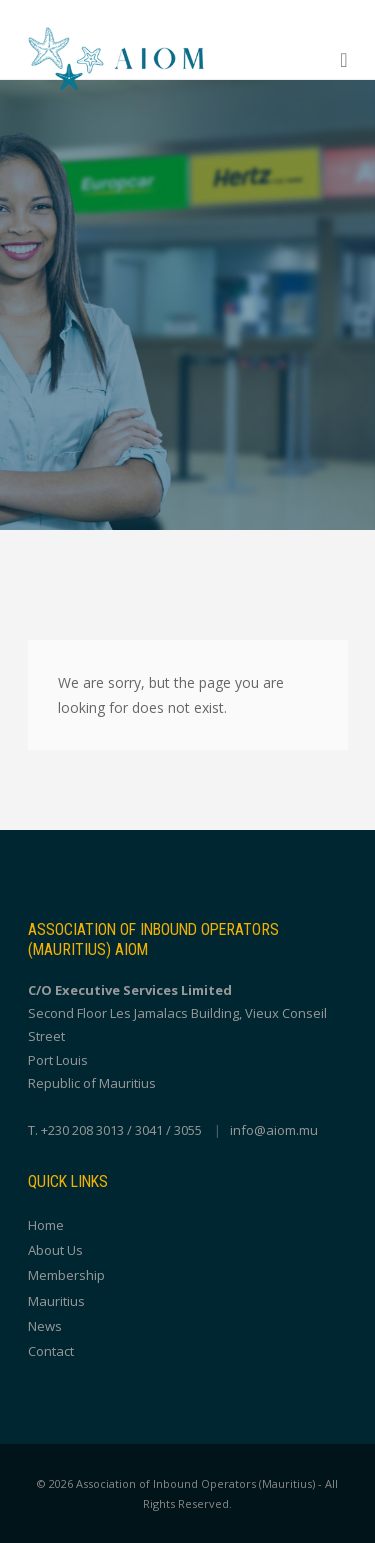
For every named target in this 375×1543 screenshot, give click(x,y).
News (45, 1326)
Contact (51, 1351)
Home (46, 1225)
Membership (66, 1275)
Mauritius (56, 1301)
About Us (55, 1250)
